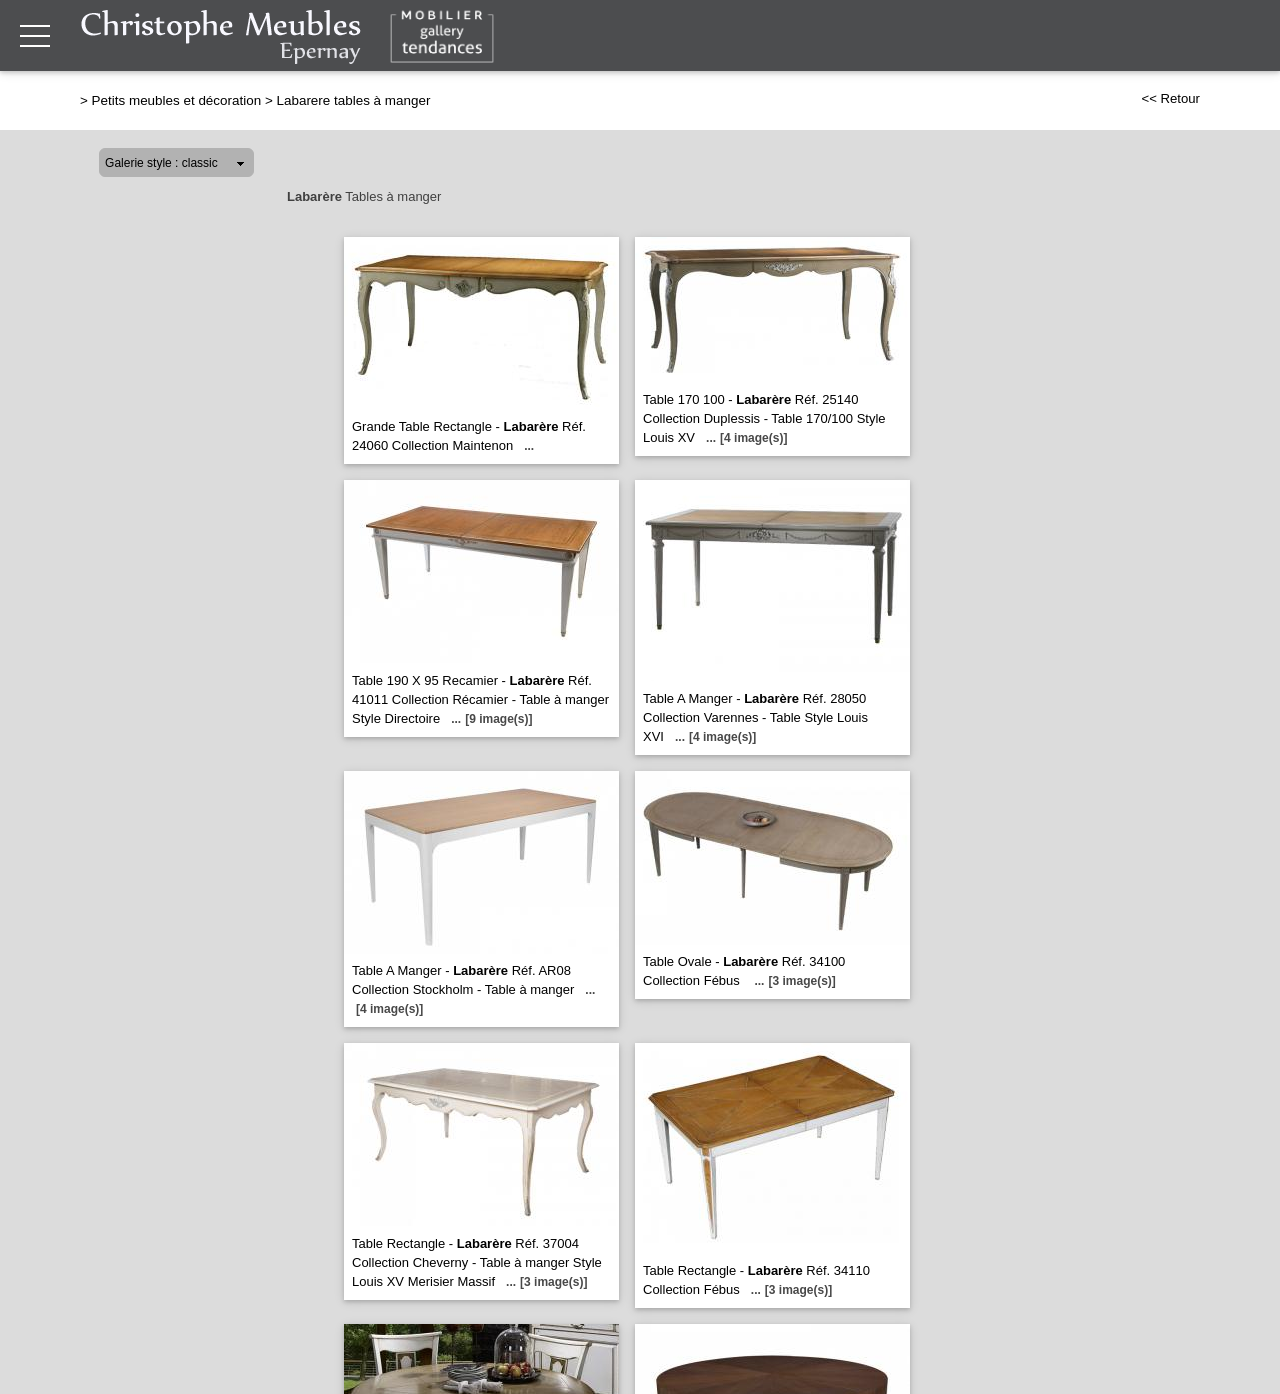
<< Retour (1170, 98)
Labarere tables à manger (353, 100)
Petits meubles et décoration (177, 100)
